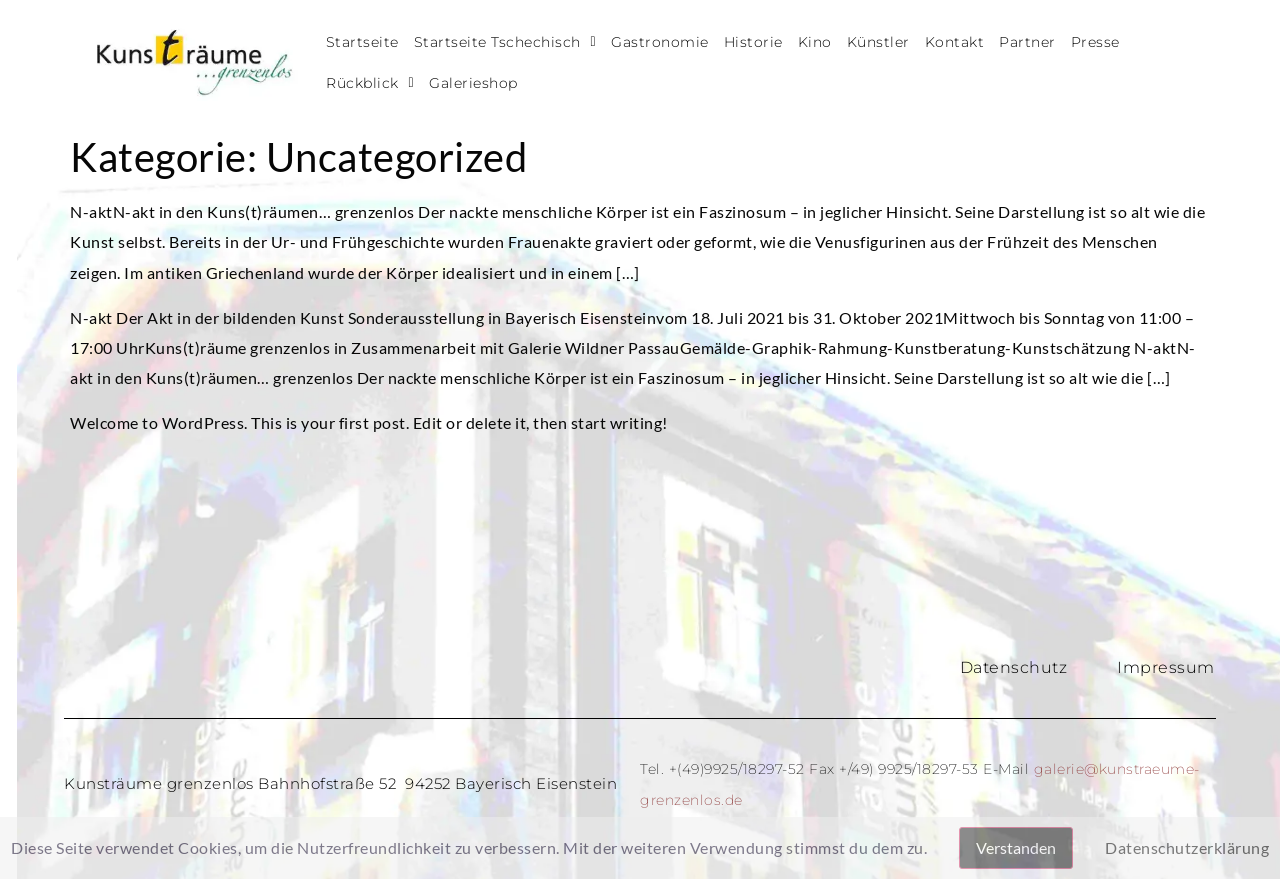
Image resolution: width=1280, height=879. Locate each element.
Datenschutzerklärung (1187, 847)
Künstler (878, 42)
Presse (1095, 42)
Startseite (362, 42)
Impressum (1166, 667)
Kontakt (955, 42)
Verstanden (1016, 847)
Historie (753, 42)
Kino (815, 42)
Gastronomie (660, 42)
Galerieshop (473, 83)
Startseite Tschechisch (505, 42)
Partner (1027, 42)
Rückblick (370, 83)
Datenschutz (1014, 667)
